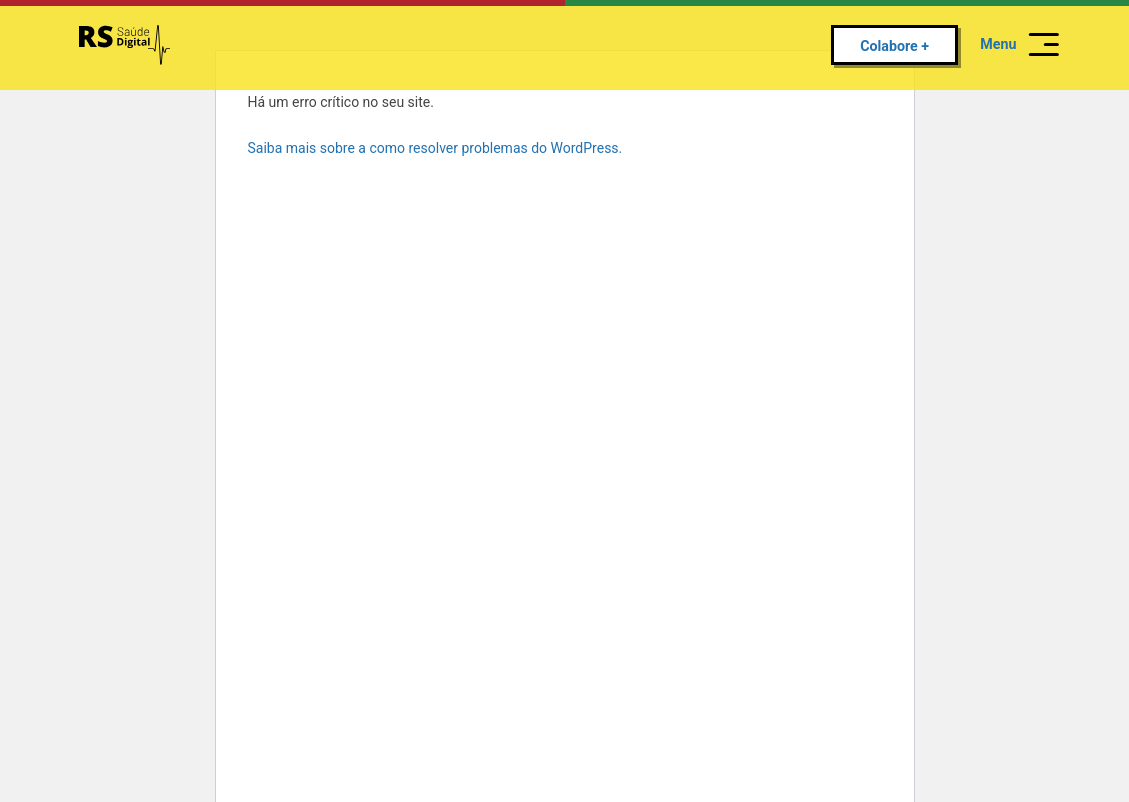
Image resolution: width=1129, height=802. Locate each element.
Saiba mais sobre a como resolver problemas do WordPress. (435, 148)
